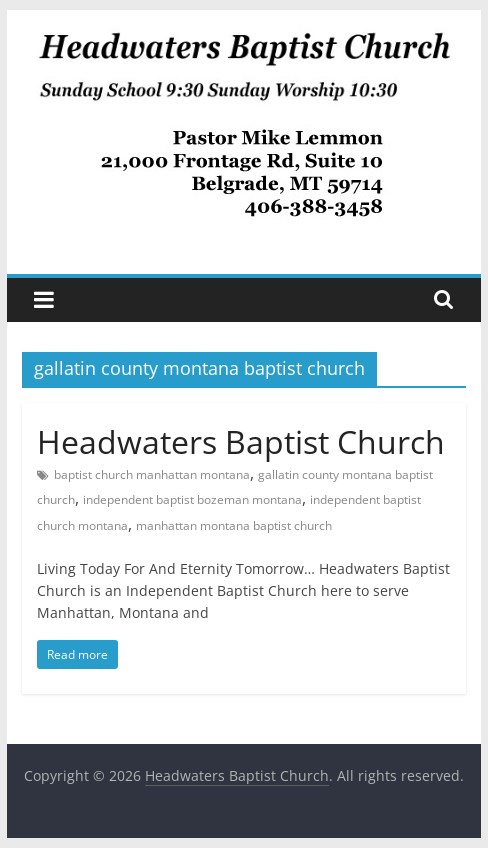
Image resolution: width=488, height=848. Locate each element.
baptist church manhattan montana (152, 474)
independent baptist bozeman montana (192, 499)
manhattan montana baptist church (234, 525)
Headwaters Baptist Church (241, 441)
